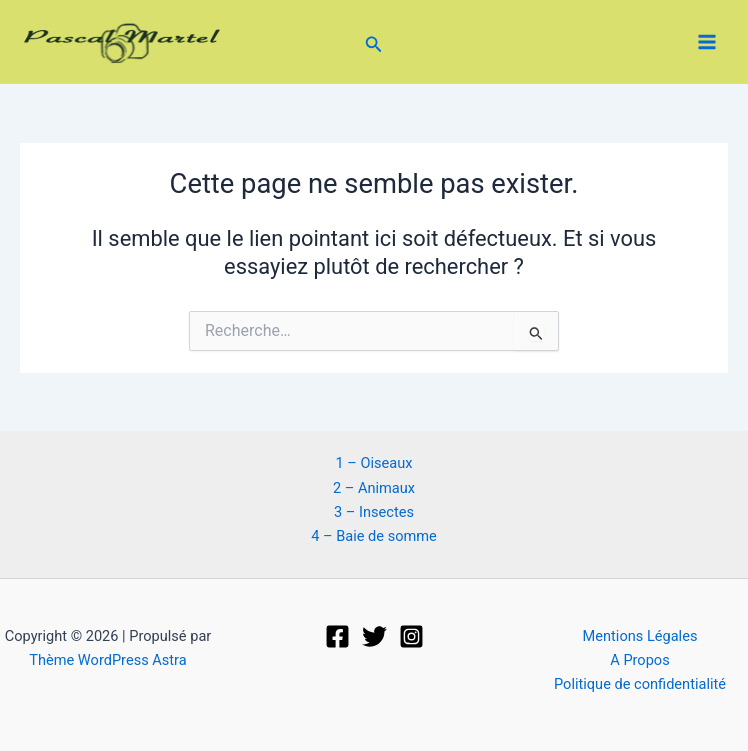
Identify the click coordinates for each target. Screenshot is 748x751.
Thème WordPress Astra (107, 660)
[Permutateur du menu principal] (707, 42)
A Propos (639, 660)
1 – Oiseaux (373, 463)
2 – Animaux (374, 488)
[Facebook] (337, 636)
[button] (374, 41)
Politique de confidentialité (640, 684)
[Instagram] (411, 636)
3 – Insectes (374, 512)
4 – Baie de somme (374, 536)
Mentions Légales (640, 636)
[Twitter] (374, 636)
